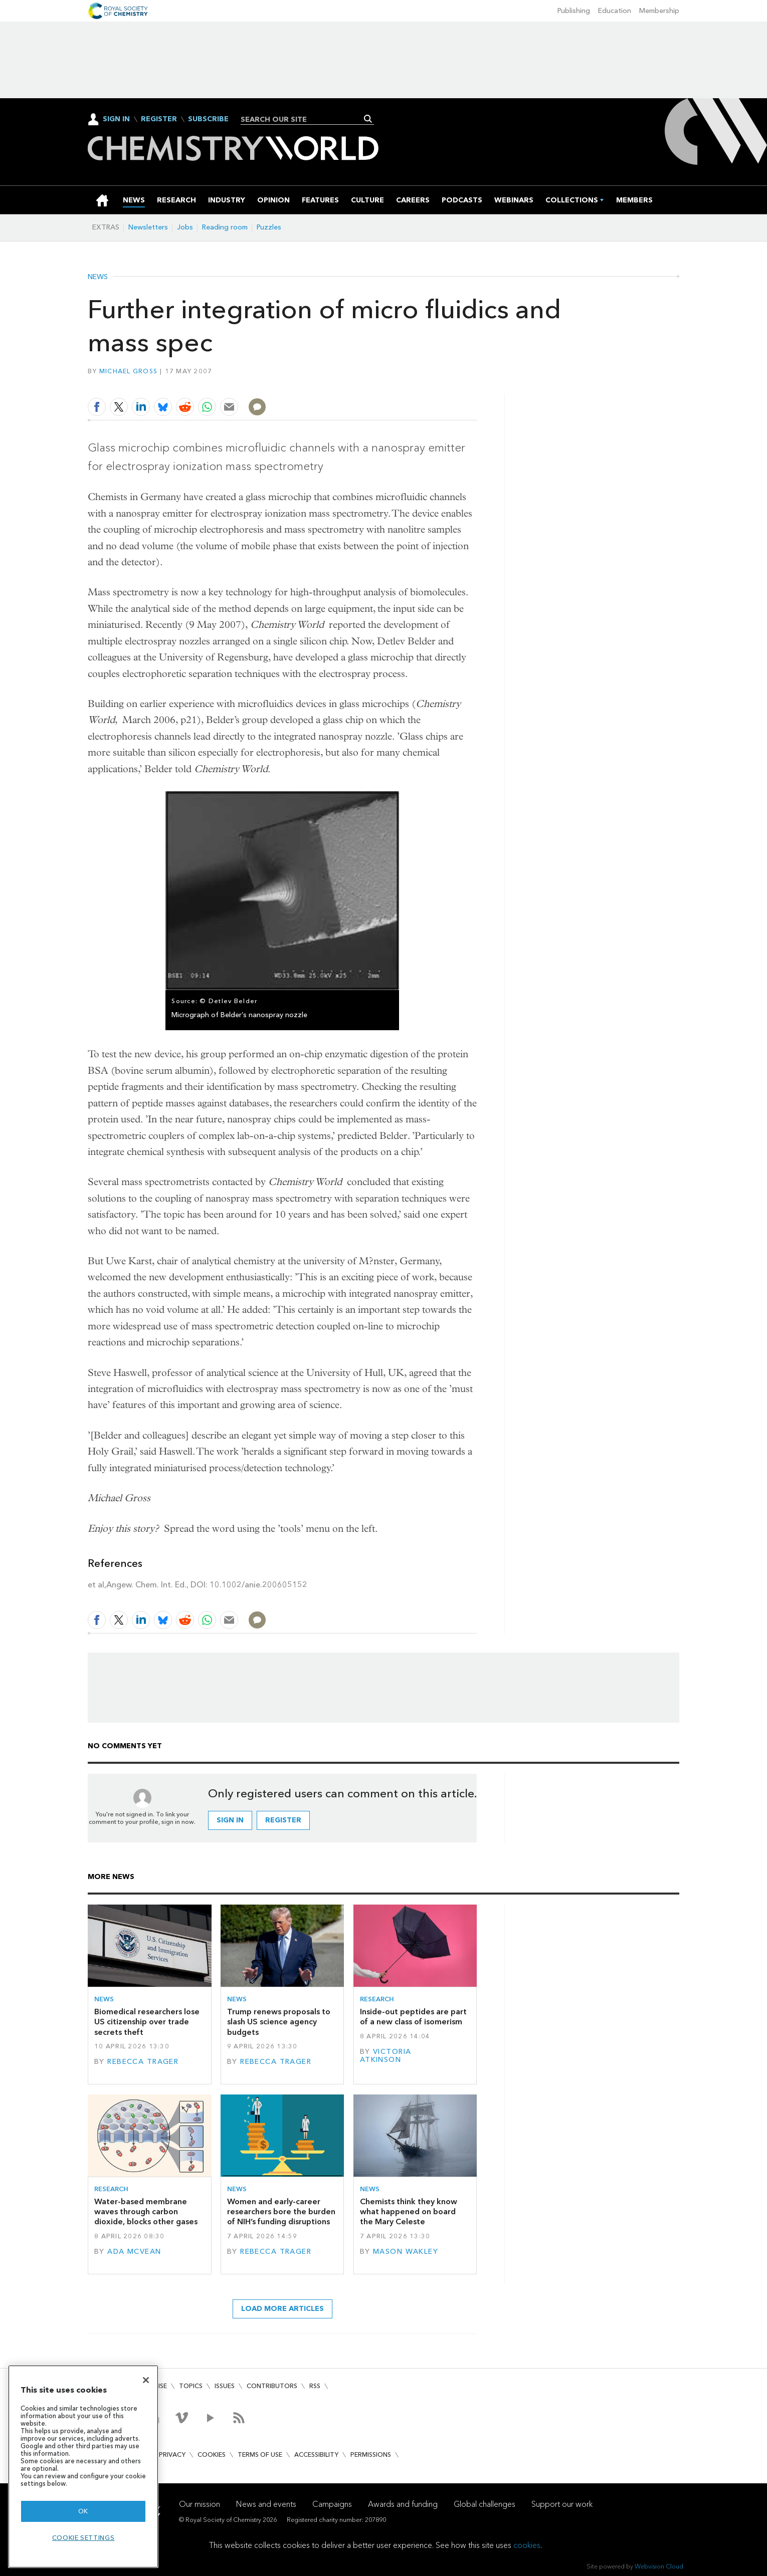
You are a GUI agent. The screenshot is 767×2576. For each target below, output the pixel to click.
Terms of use (260, 2454)
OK (83, 2511)
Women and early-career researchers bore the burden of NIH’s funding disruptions (281, 2212)
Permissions (370, 2454)
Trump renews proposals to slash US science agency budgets (278, 2022)
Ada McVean (134, 2251)
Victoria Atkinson (386, 2055)
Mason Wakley (405, 2251)
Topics (191, 2386)
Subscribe (208, 119)
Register (159, 119)
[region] (83, 2466)
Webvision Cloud (659, 2566)
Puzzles (269, 227)
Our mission (199, 2504)
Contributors (272, 2386)
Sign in (230, 1820)
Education (614, 11)
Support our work (562, 2504)
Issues (225, 2386)
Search (368, 119)
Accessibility (316, 2454)
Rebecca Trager (142, 2061)
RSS (314, 2386)
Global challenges (484, 2504)
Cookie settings (83, 2537)
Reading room (225, 227)
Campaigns (332, 2504)
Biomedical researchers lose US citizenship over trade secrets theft (147, 2022)
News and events (266, 2504)
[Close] (146, 2380)
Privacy (172, 2454)
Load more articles (282, 2308)
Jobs (185, 227)
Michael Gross (128, 371)
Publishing (573, 11)
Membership (659, 11)
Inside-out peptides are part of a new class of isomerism (413, 2016)
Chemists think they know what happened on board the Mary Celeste (408, 2212)
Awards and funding (403, 2504)
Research (377, 1999)
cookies (526, 2545)
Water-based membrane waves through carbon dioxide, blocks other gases (146, 2212)
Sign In (116, 119)
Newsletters (148, 227)
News (98, 277)
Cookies (212, 2454)
